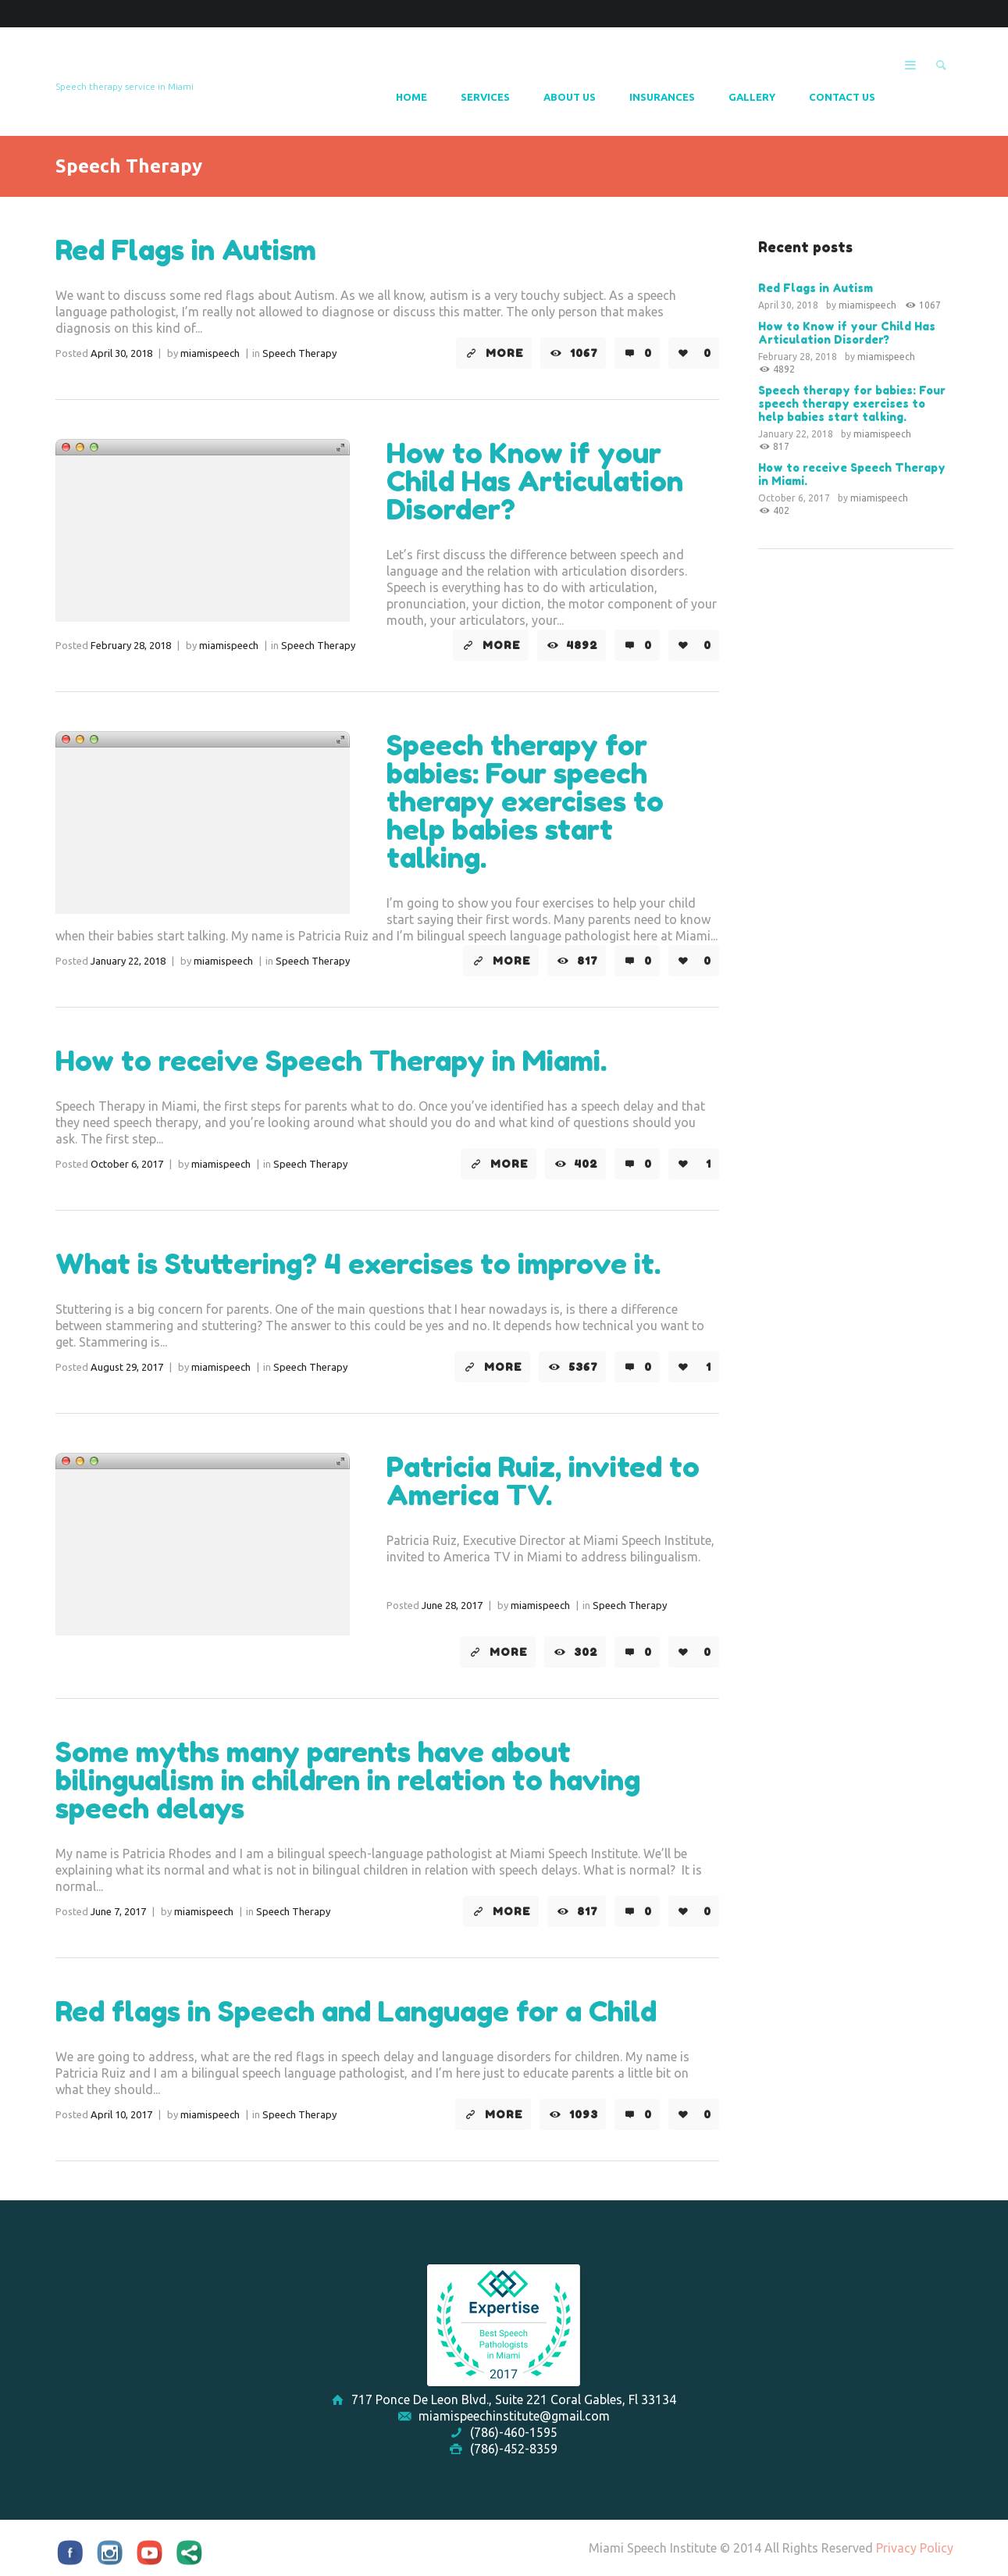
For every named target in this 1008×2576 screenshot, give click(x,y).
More (505, 353)
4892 (582, 645)
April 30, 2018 (121, 353)
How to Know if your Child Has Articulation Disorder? (534, 481)
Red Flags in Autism (185, 249)
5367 (583, 1367)
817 (587, 960)
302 (586, 1652)
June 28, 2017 (452, 1605)
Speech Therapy (299, 353)
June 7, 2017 (118, 1911)
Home (411, 96)
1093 (583, 2114)
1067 (584, 353)
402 (586, 1164)
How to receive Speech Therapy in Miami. (331, 1060)
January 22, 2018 (128, 960)
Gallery (751, 96)
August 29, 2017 (127, 1366)
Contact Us (842, 96)
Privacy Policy (914, 2548)
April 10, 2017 (121, 2114)
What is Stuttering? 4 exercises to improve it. (358, 1263)
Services (485, 96)
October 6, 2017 (127, 1163)
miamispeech (210, 353)
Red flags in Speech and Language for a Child (356, 2011)
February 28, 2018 (131, 645)
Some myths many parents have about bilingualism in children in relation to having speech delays (347, 1780)
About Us (569, 96)
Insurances (662, 96)
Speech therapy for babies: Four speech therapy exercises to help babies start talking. (525, 801)
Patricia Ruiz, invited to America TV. (543, 1480)
